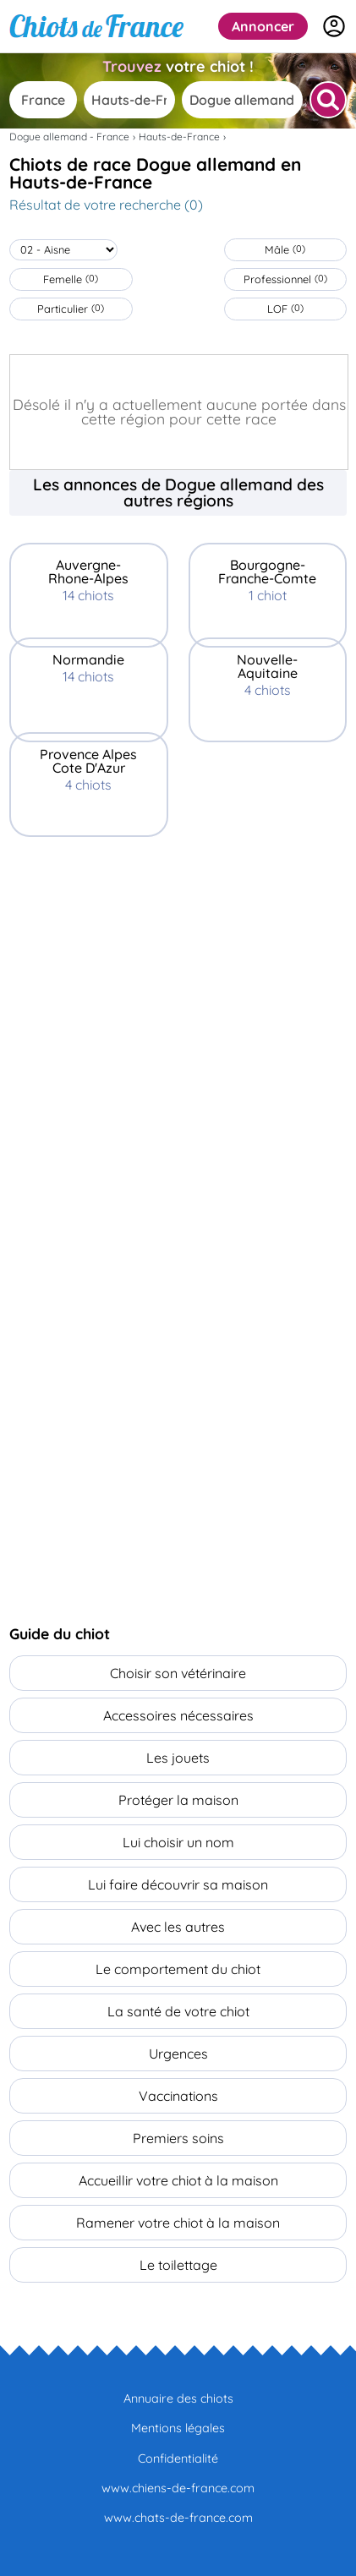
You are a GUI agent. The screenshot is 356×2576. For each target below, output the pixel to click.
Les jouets (178, 1757)
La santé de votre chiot (178, 2011)
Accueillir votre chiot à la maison (178, 2180)
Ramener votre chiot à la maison (178, 2222)
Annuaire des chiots (178, 2398)
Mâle (285, 249)
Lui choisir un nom (178, 1842)
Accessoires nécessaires (178, 1715)
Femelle (70, 279)
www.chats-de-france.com (178, 2517)
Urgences (178, 2053)
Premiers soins (178, 2138)
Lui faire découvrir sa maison (178, 1884)
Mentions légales (178, 2428)
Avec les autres (178, 1926)
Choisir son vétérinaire (178, 1673)
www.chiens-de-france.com (178, 2488)
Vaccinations (178, 2095)
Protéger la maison (178, 1799)
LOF (285, 308)
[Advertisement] (178, 1013)
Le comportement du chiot (178, 1969)
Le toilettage (178, 2264)
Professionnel (285, 279)
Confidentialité (178, 2458)
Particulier (70, 308)
